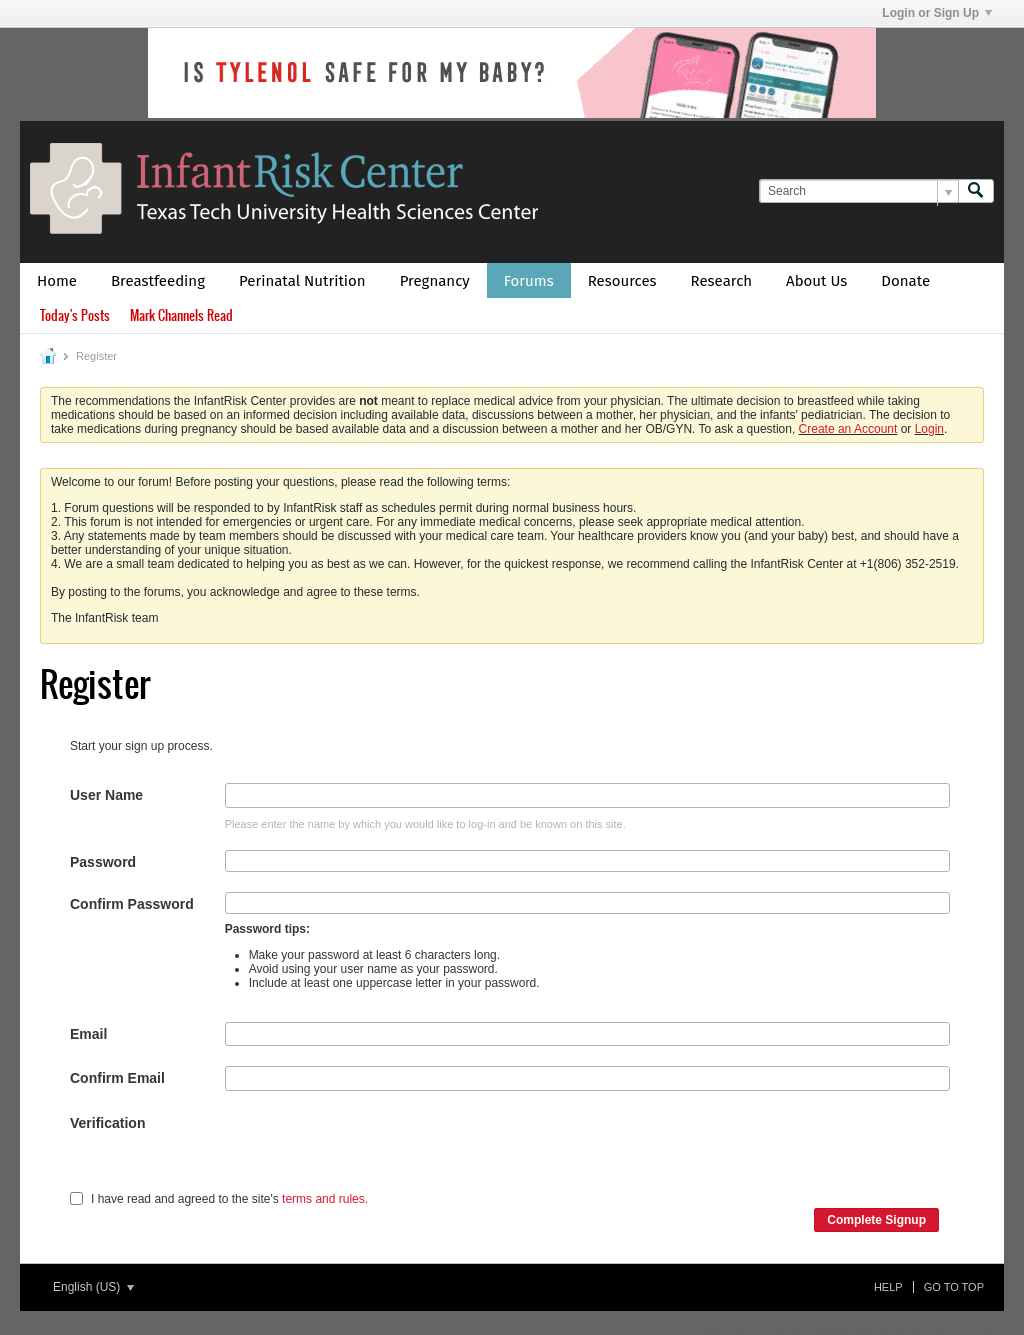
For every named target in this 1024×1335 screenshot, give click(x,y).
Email (88, 1034)
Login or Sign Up (937, 13)
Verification (107, 1123)
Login (929, 429)
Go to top (954, 1287)
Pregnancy (435, 281)
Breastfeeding (158, 281)
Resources (622, 281)
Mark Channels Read (181, 315)
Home (57, 281)
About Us (816, 281)
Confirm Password (132, 904)
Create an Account (848, 429)
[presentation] (377, 1150)
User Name (106, 795)
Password (103, 862)
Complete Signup (876, 1220)
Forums (529, 281)
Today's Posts (75, 315)
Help (888, 1287)
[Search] (858, 191)
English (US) (93, 1287)
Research (722, 281)
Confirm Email (117, 1078)
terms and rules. (325, 1199)
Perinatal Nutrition (302, 281)
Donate (905, 281)
